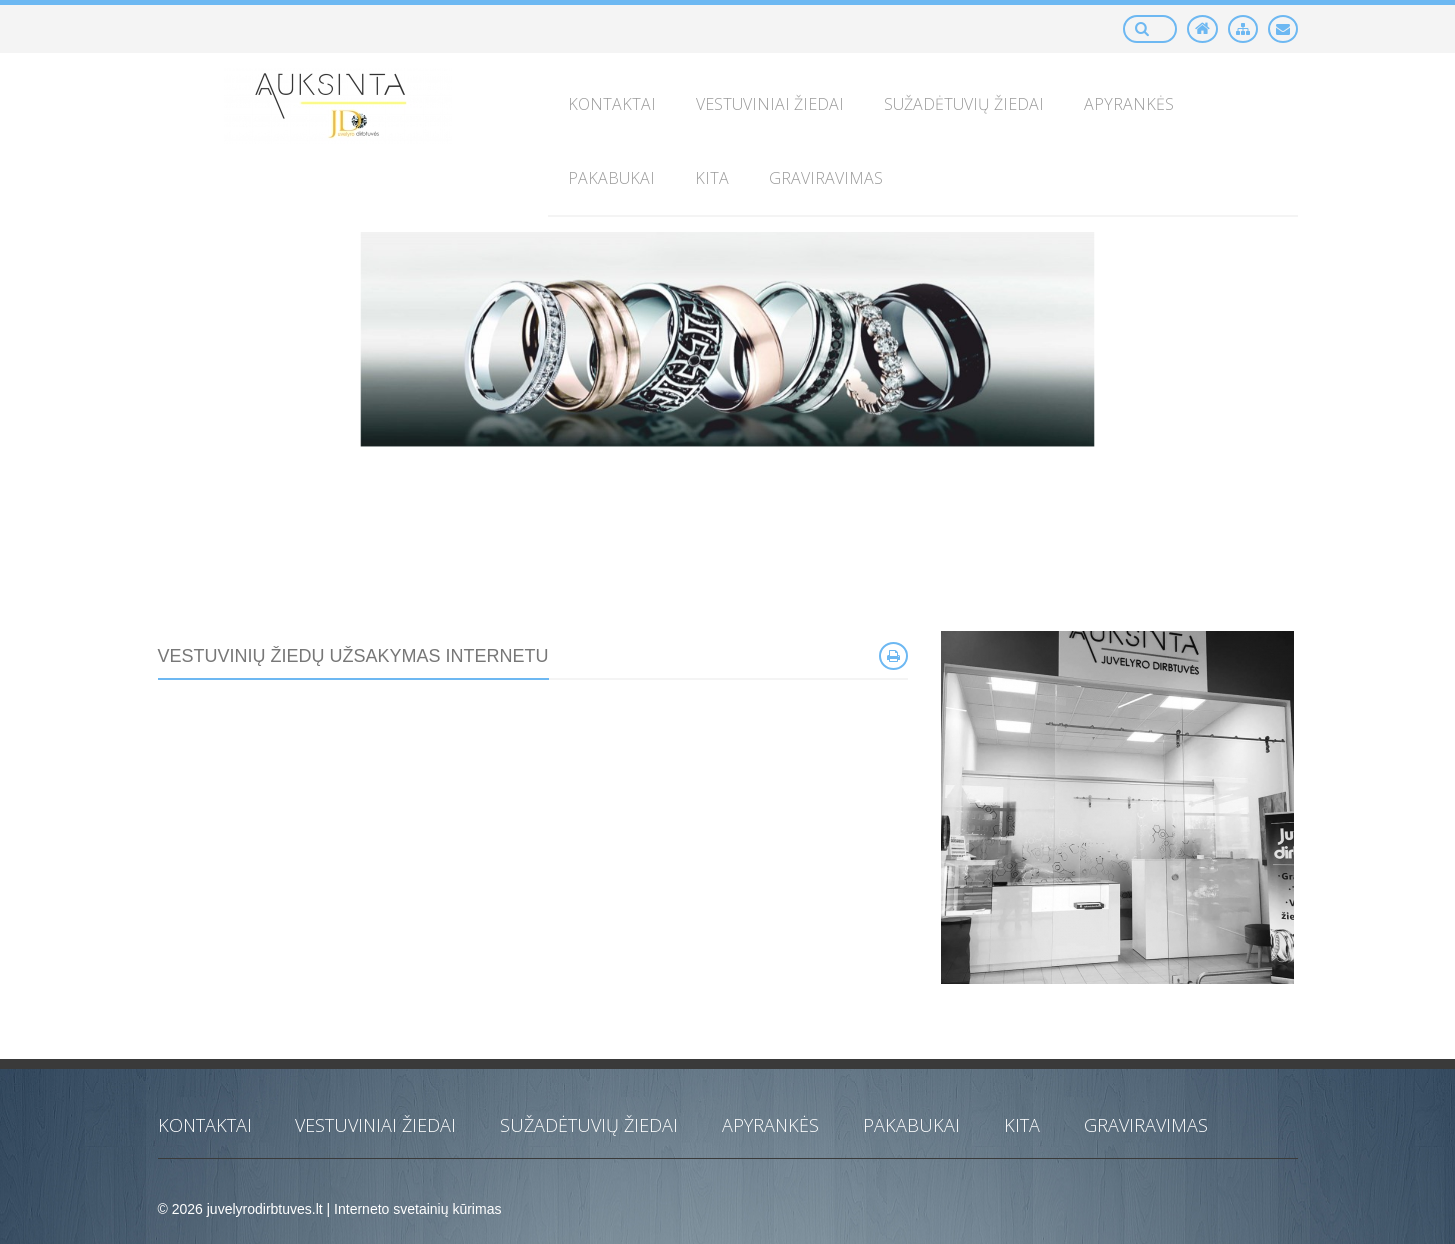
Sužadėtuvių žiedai (589, 1125)
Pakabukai (911, 1125)
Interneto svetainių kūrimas (417, 1209)
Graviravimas (1146, 1125)
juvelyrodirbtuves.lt (265, 1209)
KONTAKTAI (205, 1125)
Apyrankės (770, 1125)
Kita (1022, 1125)
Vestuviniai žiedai (375, 1125)
